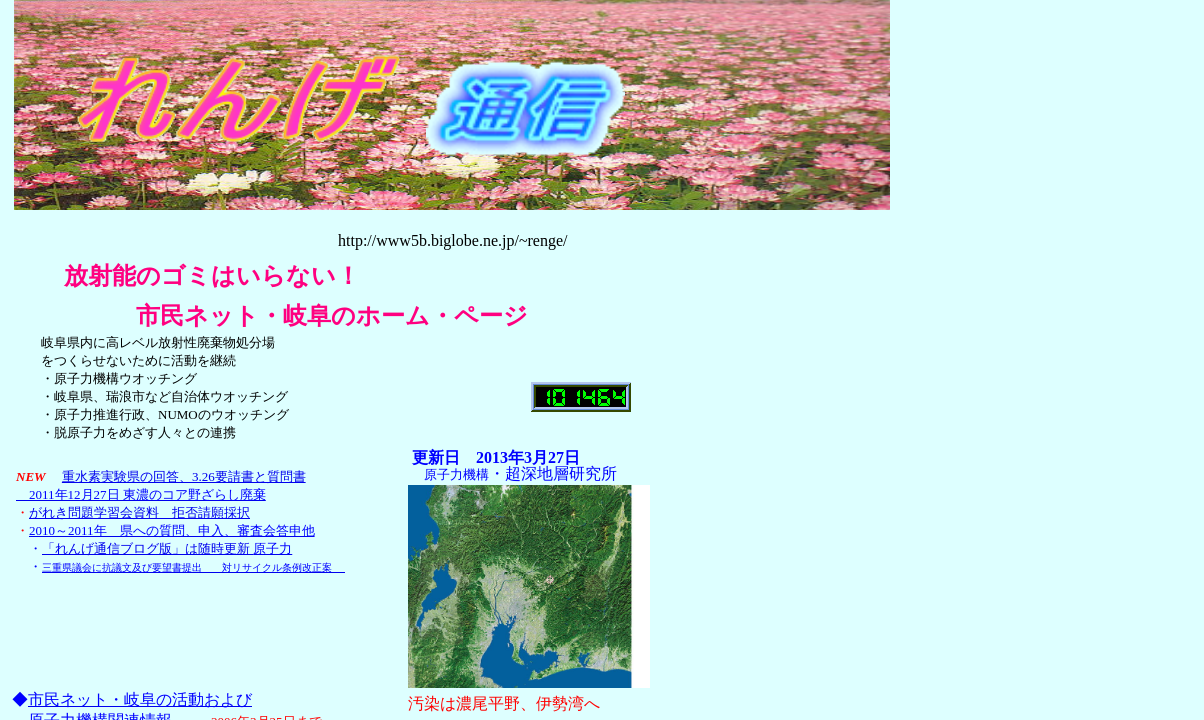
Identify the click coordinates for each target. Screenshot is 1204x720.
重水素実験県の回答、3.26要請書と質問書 (184, 476)
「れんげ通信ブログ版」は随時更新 (167, 548)
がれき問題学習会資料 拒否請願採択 (139, 512)
